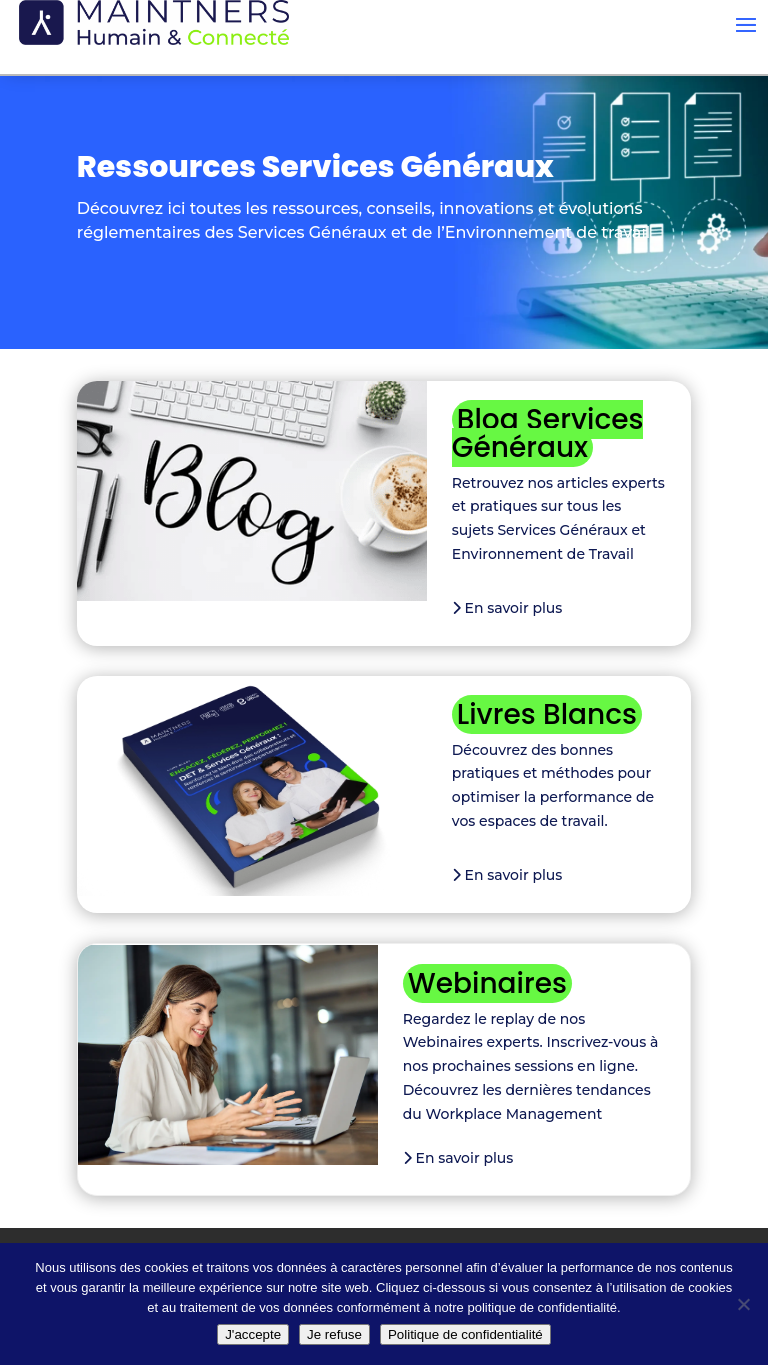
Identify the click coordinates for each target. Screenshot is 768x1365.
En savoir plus (507, 608)
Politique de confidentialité (465, 1334)
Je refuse (334, 1334)
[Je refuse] (743, 1304)
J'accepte (253, 1334)
